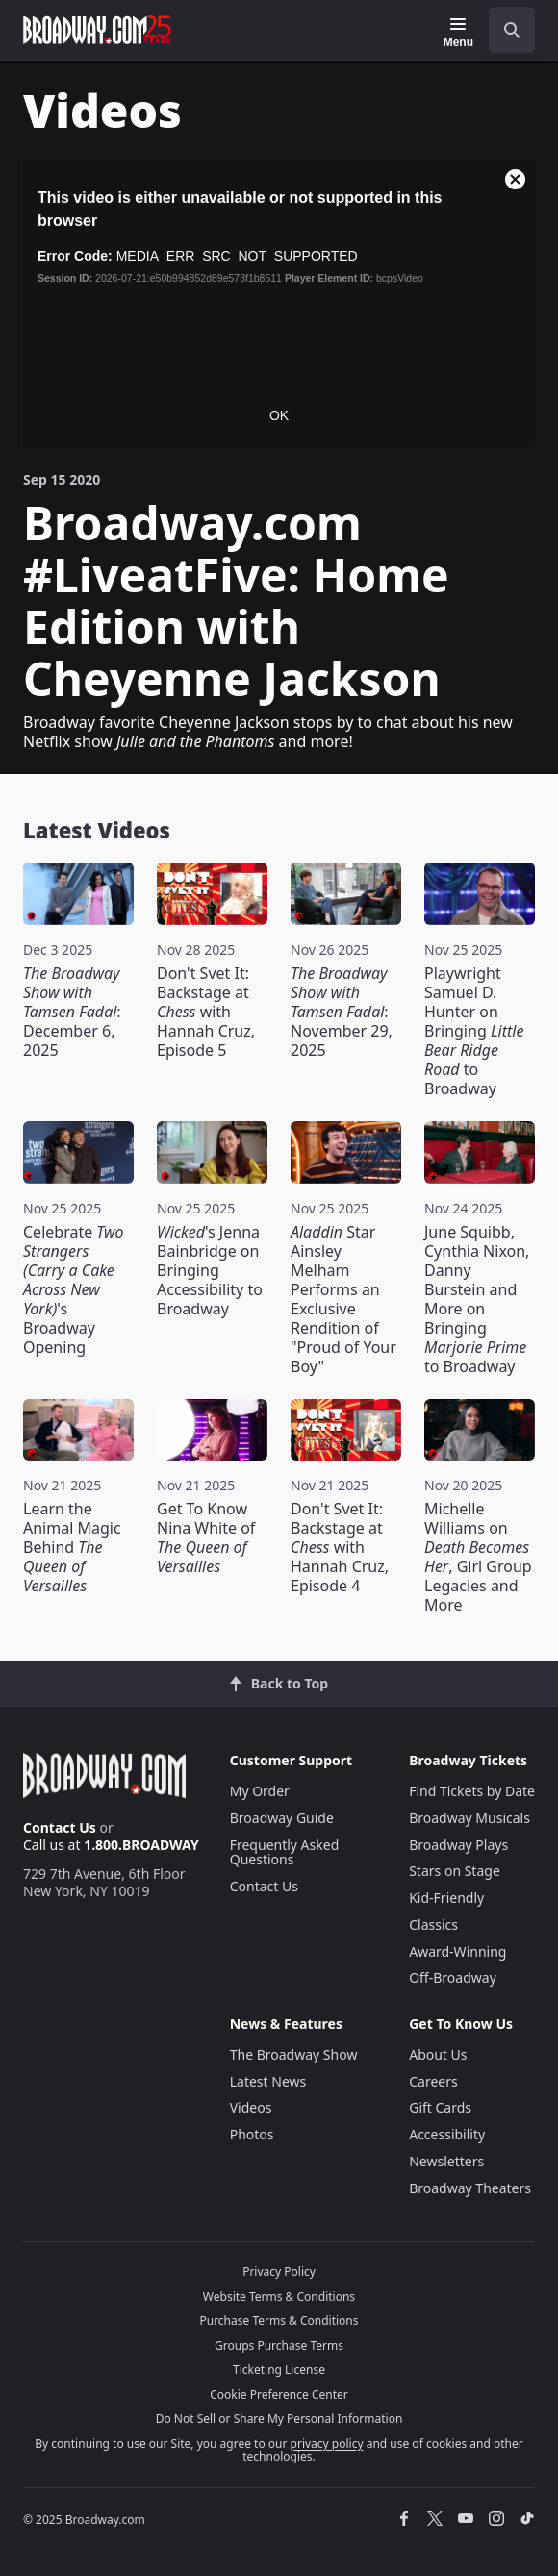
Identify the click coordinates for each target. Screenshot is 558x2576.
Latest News (268, 2081)
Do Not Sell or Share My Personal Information (279, 2419)
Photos (252, 2134)
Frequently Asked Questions (285, 1852)
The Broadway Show (294, 2054)
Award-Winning (457, 1951)
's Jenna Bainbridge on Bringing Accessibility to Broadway (210, 1270)
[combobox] (504, 30)
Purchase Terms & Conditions (278, 2321)
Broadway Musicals (469, 1818)
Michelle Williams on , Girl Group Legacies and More (478, 1556)
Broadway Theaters (470, 2188)
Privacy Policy (279, 2271)
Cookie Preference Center (279, 2395)
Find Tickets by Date (472, 1791)
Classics (433, 1924)
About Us (438, 2054)
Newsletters (446, 2161)
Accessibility (447, 2134)
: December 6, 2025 (72, 1012)
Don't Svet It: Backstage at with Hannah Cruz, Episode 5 (206, 1012)
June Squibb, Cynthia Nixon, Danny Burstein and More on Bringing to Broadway (476, 1299)
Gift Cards (440, 2107)
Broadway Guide (282, 1818)
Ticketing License (279, 2370)
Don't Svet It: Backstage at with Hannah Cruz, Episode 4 (340, 1547)
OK (279, 415)
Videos (251, 2107)
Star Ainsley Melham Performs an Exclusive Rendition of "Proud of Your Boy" (343, 1299)
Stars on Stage (454, 1871)
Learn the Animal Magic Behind (72, 1547)
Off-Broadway (452, 1977)
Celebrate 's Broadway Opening (73, 1289)
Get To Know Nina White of (206, 1537)
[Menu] (458, 32)
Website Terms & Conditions (279, 2296)
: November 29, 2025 (342, 1012)
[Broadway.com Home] (97, 29)
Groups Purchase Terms (279, 2346)
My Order (260, 1791)
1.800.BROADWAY (141, 1845)
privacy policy (327, 2444)
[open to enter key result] (512, 30)
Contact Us (59, 1827)
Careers (433, 2081)
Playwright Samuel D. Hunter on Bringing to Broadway (473, 1031)
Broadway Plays (458, 1845)
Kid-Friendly (446, 1897)
